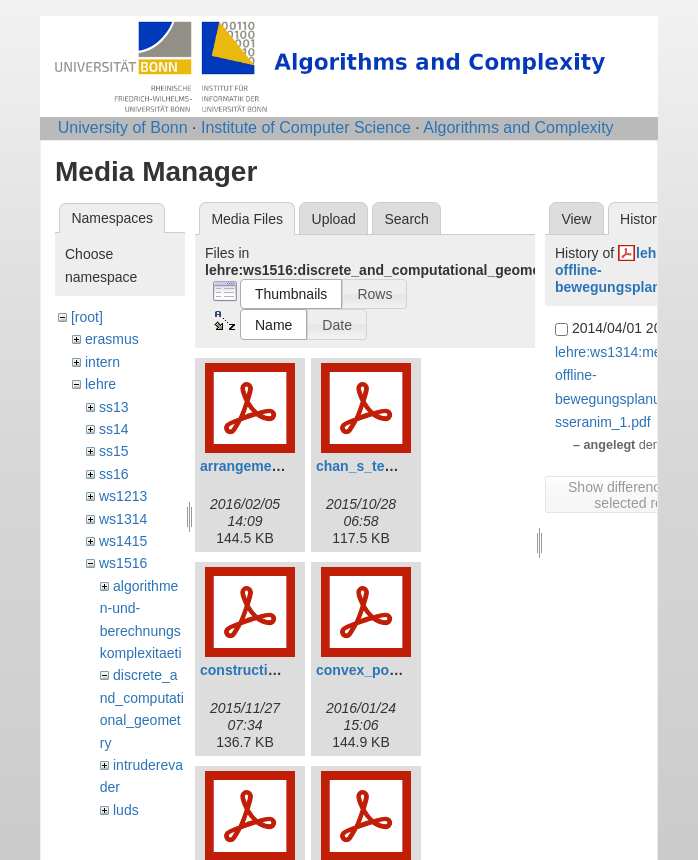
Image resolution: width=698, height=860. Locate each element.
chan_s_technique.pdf (390, 466)
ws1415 (123, 541)
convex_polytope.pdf (386, 670)
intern (102, 362)
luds (126, 810)
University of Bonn (123, 127)
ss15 (114, 451)
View (576, 219)
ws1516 (123, 563)
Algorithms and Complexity (518, 127)
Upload (334, 219)
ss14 (114, 429)
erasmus (112, 339)
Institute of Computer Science (306, 127)
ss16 (114, 474)
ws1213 (123, 496)
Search (406, 219)
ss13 (114, 407)
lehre (100, 384)
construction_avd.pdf (271, 670)
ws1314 (123, 519)
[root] (87, 317)
